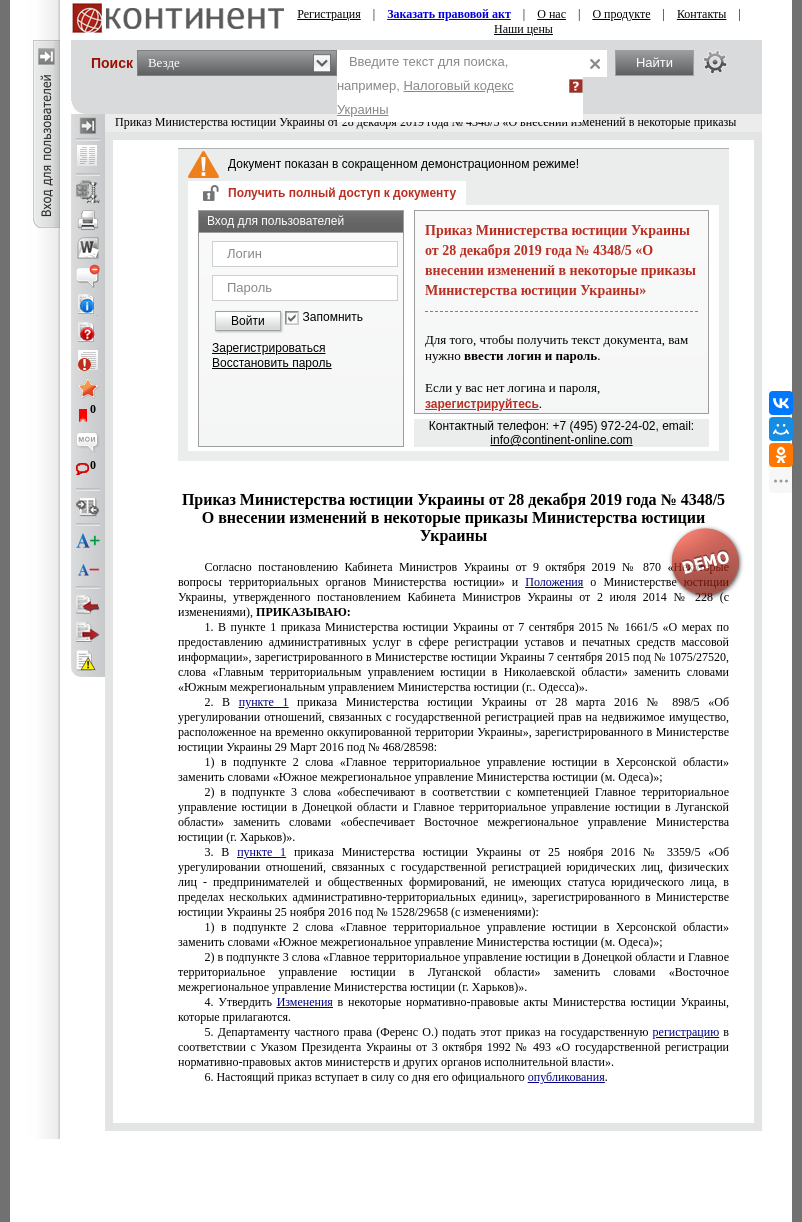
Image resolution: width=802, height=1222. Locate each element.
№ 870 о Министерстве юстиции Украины (453, 589)
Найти (654, 62)
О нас (551, 14)
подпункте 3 (453, 814)
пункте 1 (453, 657)
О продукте (621, 14)
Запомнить (333, 317)
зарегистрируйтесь (482, 404)
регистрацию (686, 1032)
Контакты (702, 14)
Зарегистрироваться (268, 348)
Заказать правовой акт (449, 14)
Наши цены (523, 29)
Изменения (305, 1002)
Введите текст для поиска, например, (425, 85)
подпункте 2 (453, 769)
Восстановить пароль (272, 363)
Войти (248, 321)
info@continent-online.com (561, 440)
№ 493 (453, 1047)
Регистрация (329, 14)
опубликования (566, 1077)
